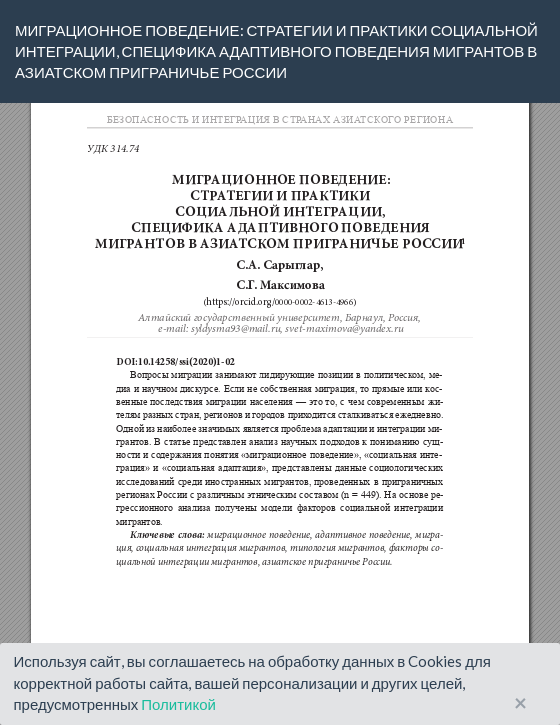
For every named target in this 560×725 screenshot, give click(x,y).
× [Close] (520, 703)
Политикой (178, 704)
